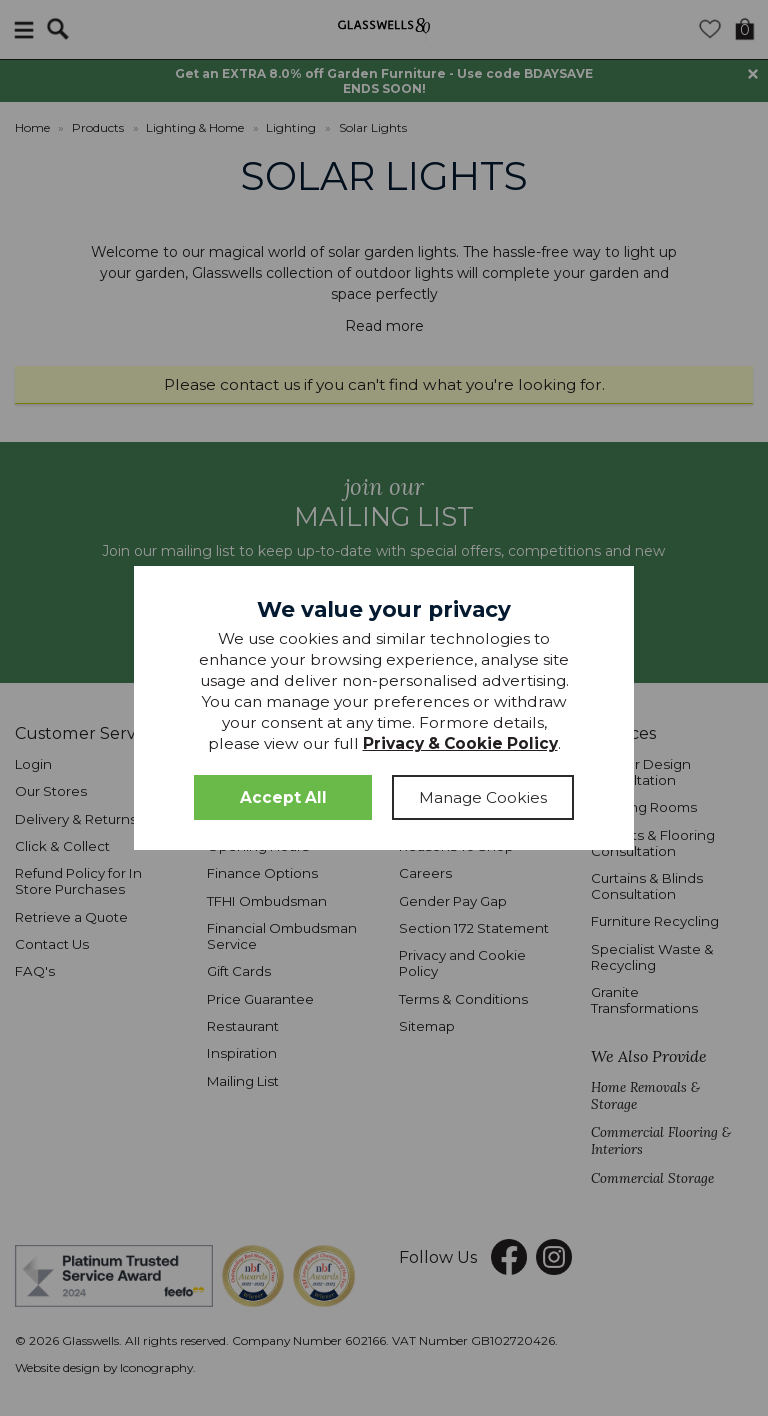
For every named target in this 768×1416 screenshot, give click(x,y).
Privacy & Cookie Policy (460, 743)
